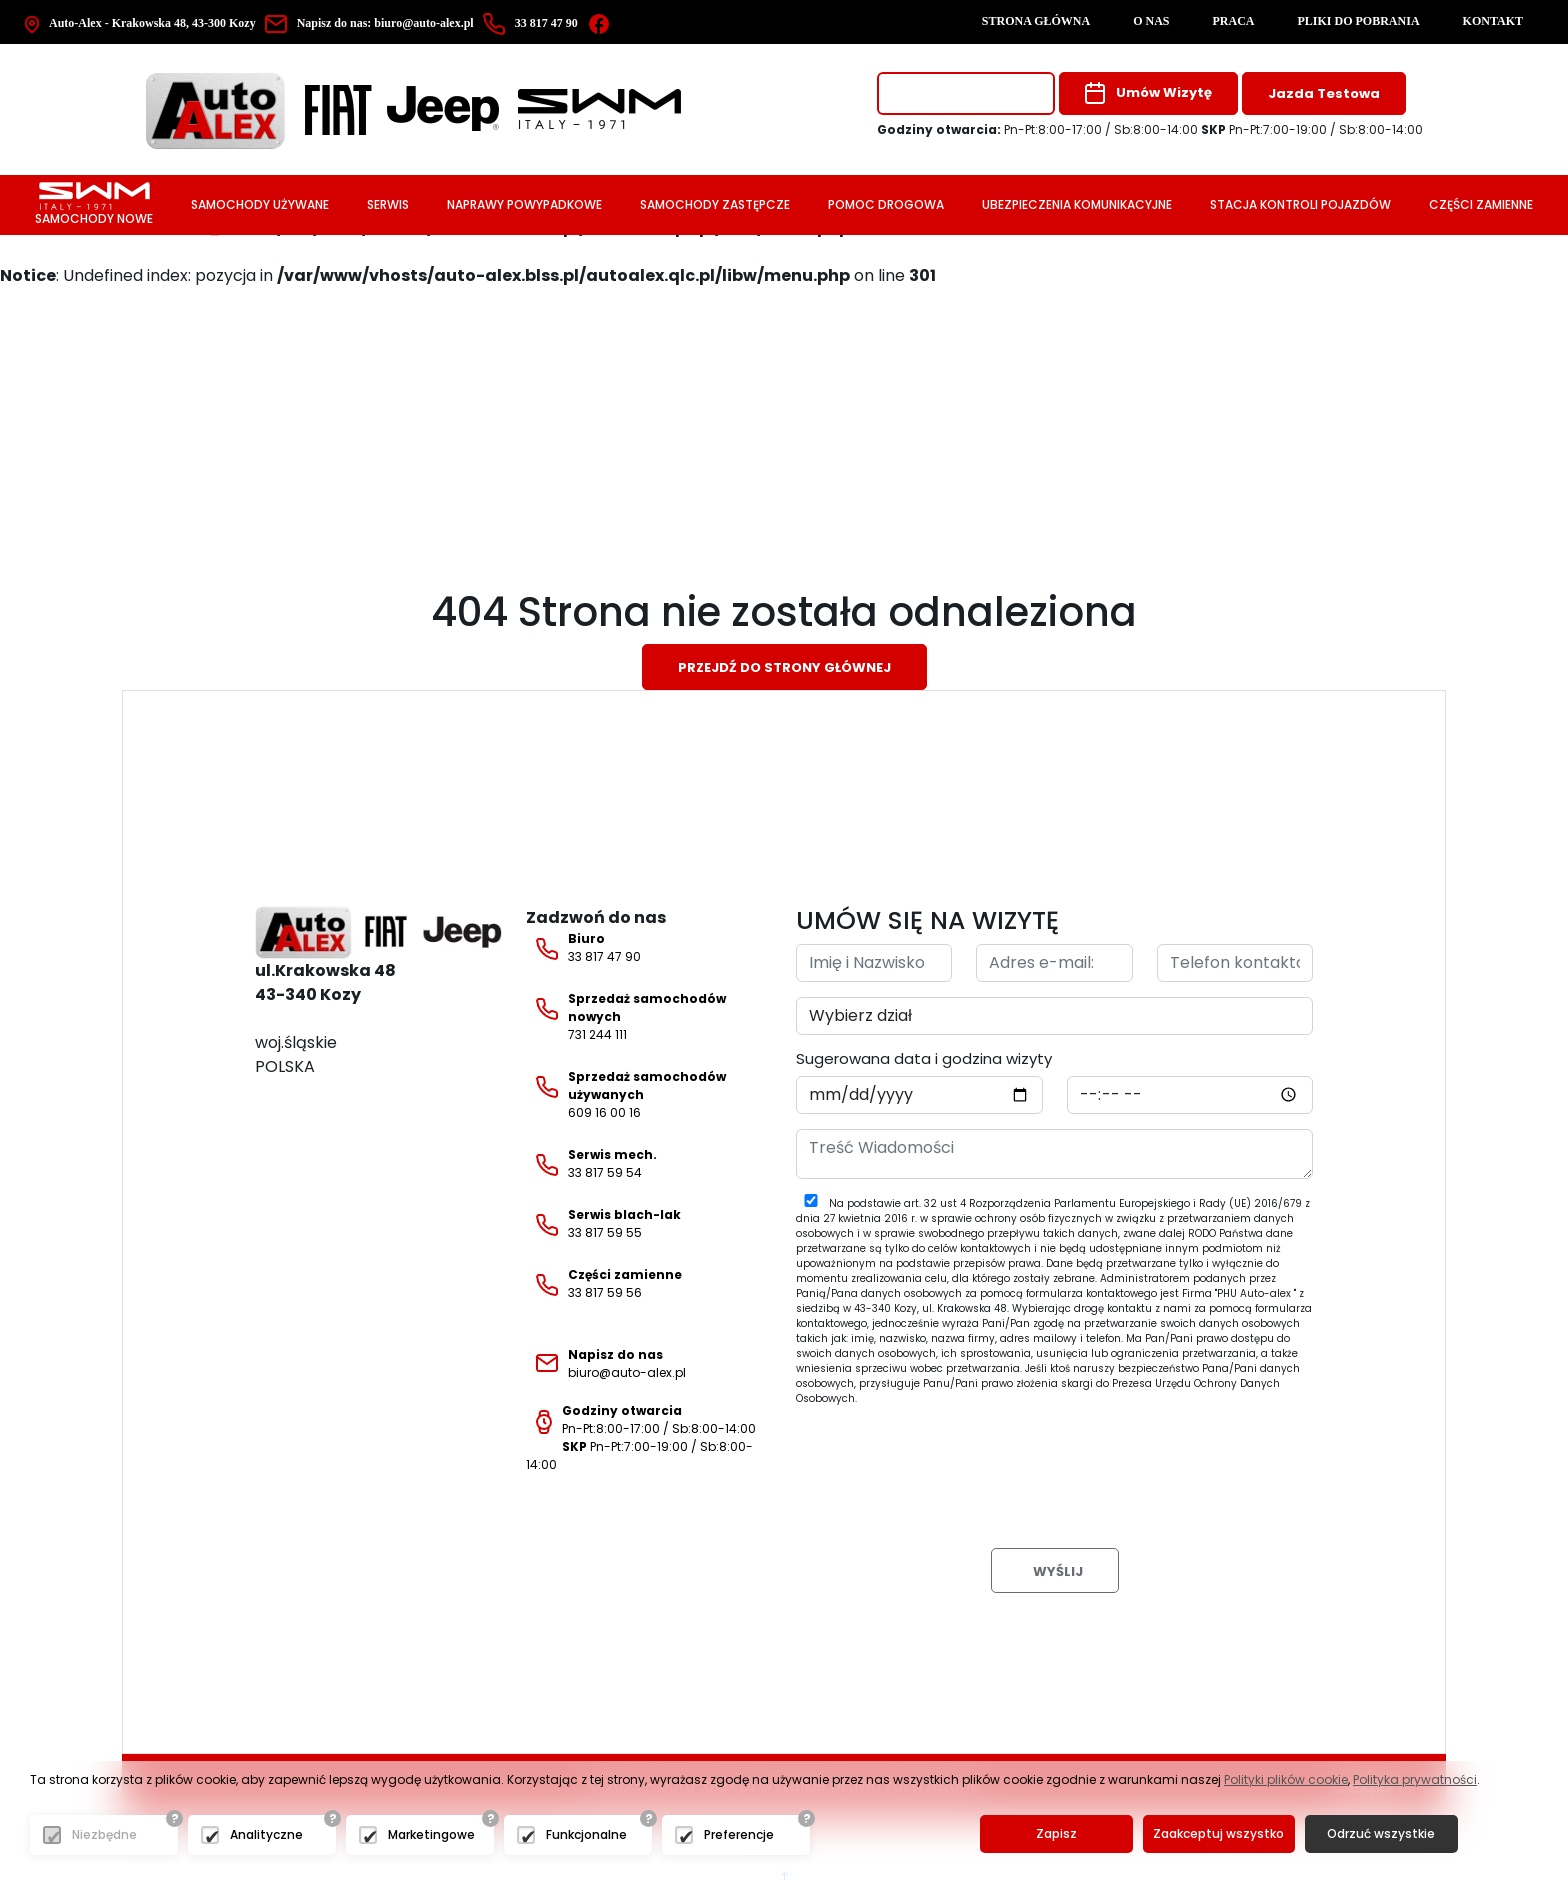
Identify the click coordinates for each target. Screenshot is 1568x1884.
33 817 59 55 (603, 1224)
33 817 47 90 (583, 948)
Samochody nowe (94, 204)
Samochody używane (260, 204)
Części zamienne (1481, 204)
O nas (1151, 21)
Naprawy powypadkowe (524, 204)
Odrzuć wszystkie (1378, 1834)
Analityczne (266, 1835)
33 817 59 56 (604, 1284)
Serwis (388, 204)
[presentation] (948, 1461)
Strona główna (1036, 21)
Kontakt (1493, 21)
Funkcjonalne (586, 1835)
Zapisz (1055, 1834)
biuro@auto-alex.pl (372, 23)
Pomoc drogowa (886, 204)
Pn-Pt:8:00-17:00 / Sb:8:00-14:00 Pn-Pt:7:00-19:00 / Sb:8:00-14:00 (641, 1437)
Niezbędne (104, 1835)
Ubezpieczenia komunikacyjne (1077, 204)
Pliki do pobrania (1359, 21)
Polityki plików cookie (1286, 1780)
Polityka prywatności (1415, 1780)
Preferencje (739, 1835)
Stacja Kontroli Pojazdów (1300, 204)
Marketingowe (431, 1835)
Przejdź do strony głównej (784, 667)
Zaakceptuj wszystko (1216, 1834)
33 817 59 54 (591, 1164)
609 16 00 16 (626, 1094)
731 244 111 (626, 1016)
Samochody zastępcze (715, 204)
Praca (1234, 21)
